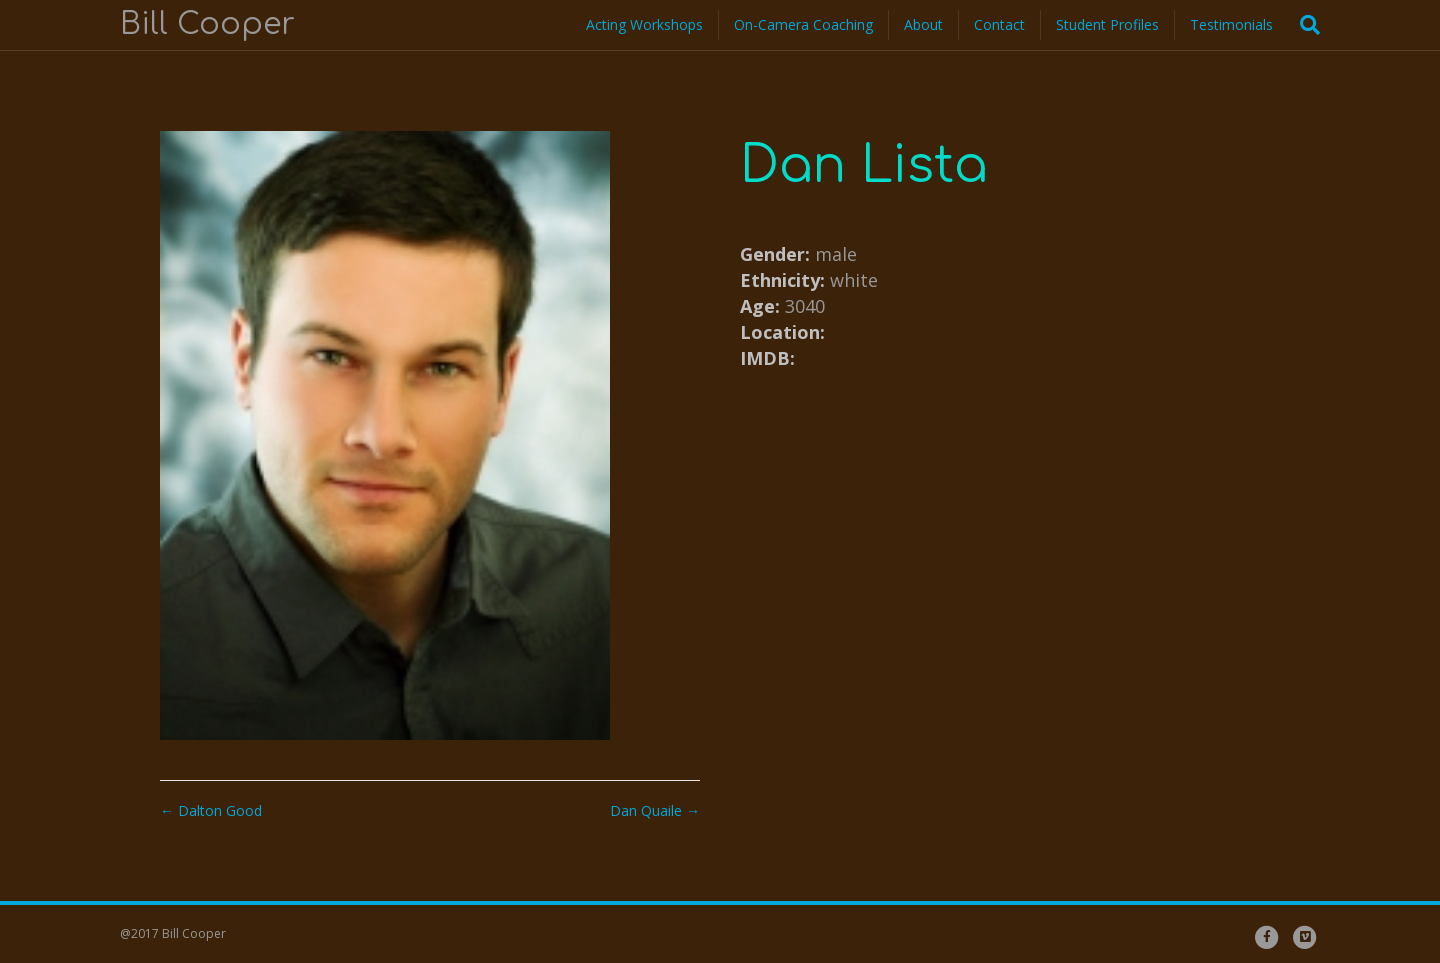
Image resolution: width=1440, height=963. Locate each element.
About (923, 24)
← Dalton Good (211, 810)
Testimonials (1231, 24)
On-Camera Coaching (803, 24)
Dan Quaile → (655, 810)
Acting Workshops (644, 24)
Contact (999, 24)
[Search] (1304, 25)
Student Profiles (1107, 24)
